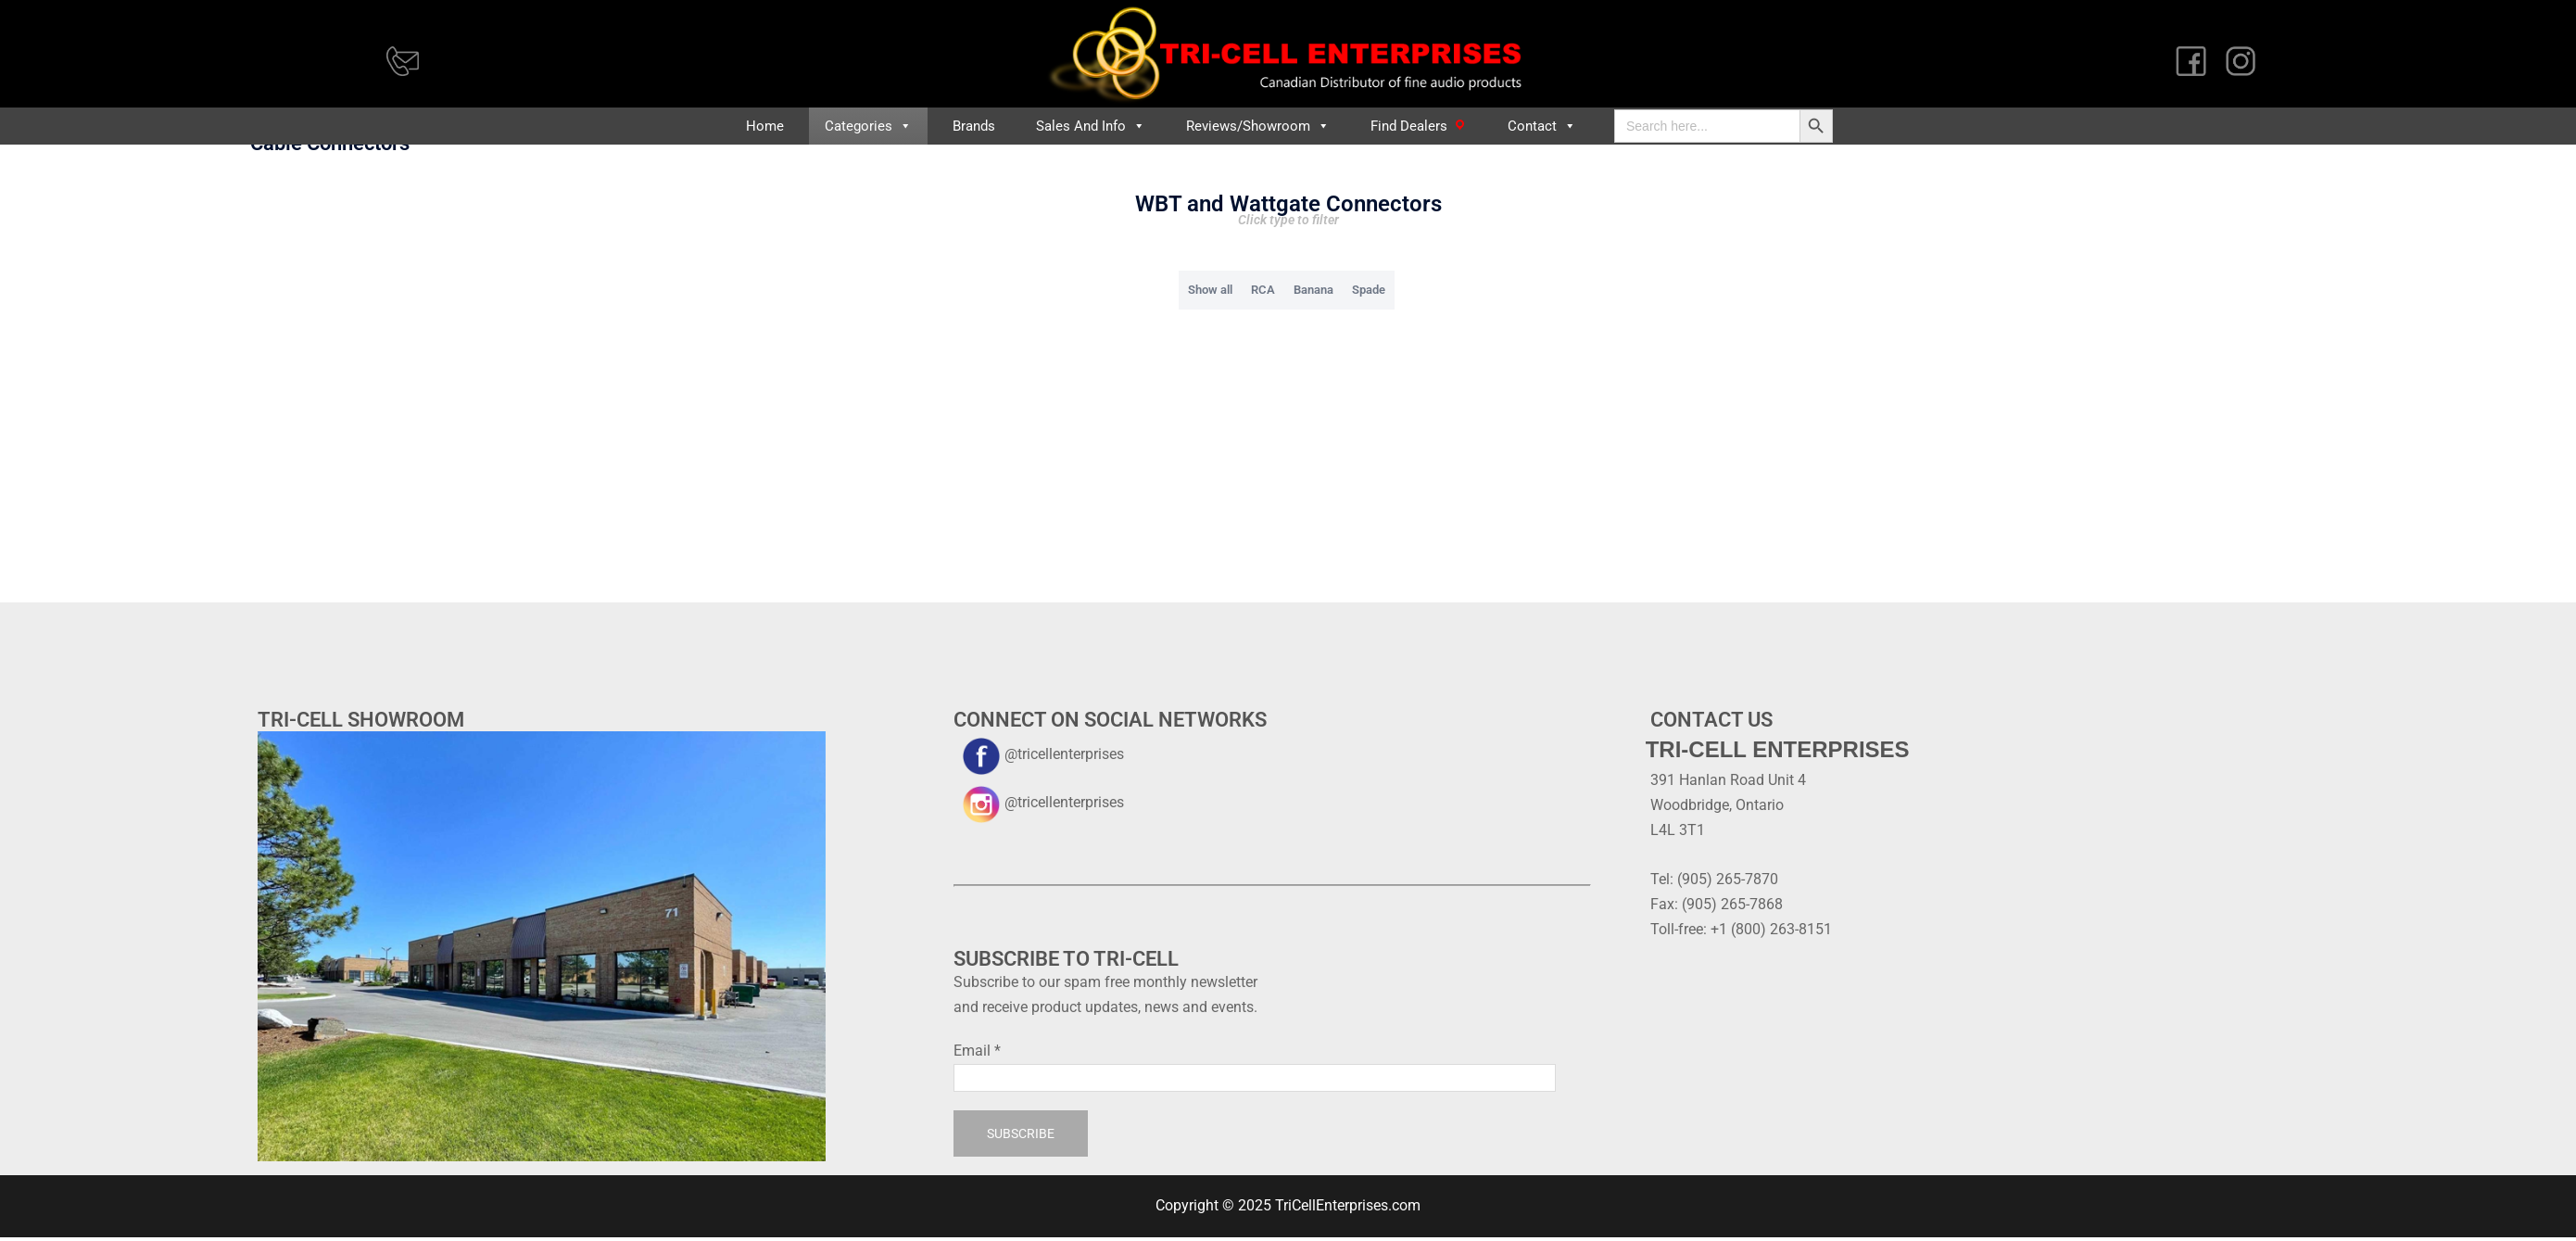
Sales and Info (1090, 126)
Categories (868, 126)
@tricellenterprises (1038, 791)
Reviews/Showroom (1258, 126)
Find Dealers (1408, 126)
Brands (974, 126)
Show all (1210, 327)
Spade (1368, 327)
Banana (1313, 327)
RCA (1263, 327)
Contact (1542, 126)
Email (977, 1087)
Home (765, 126)
